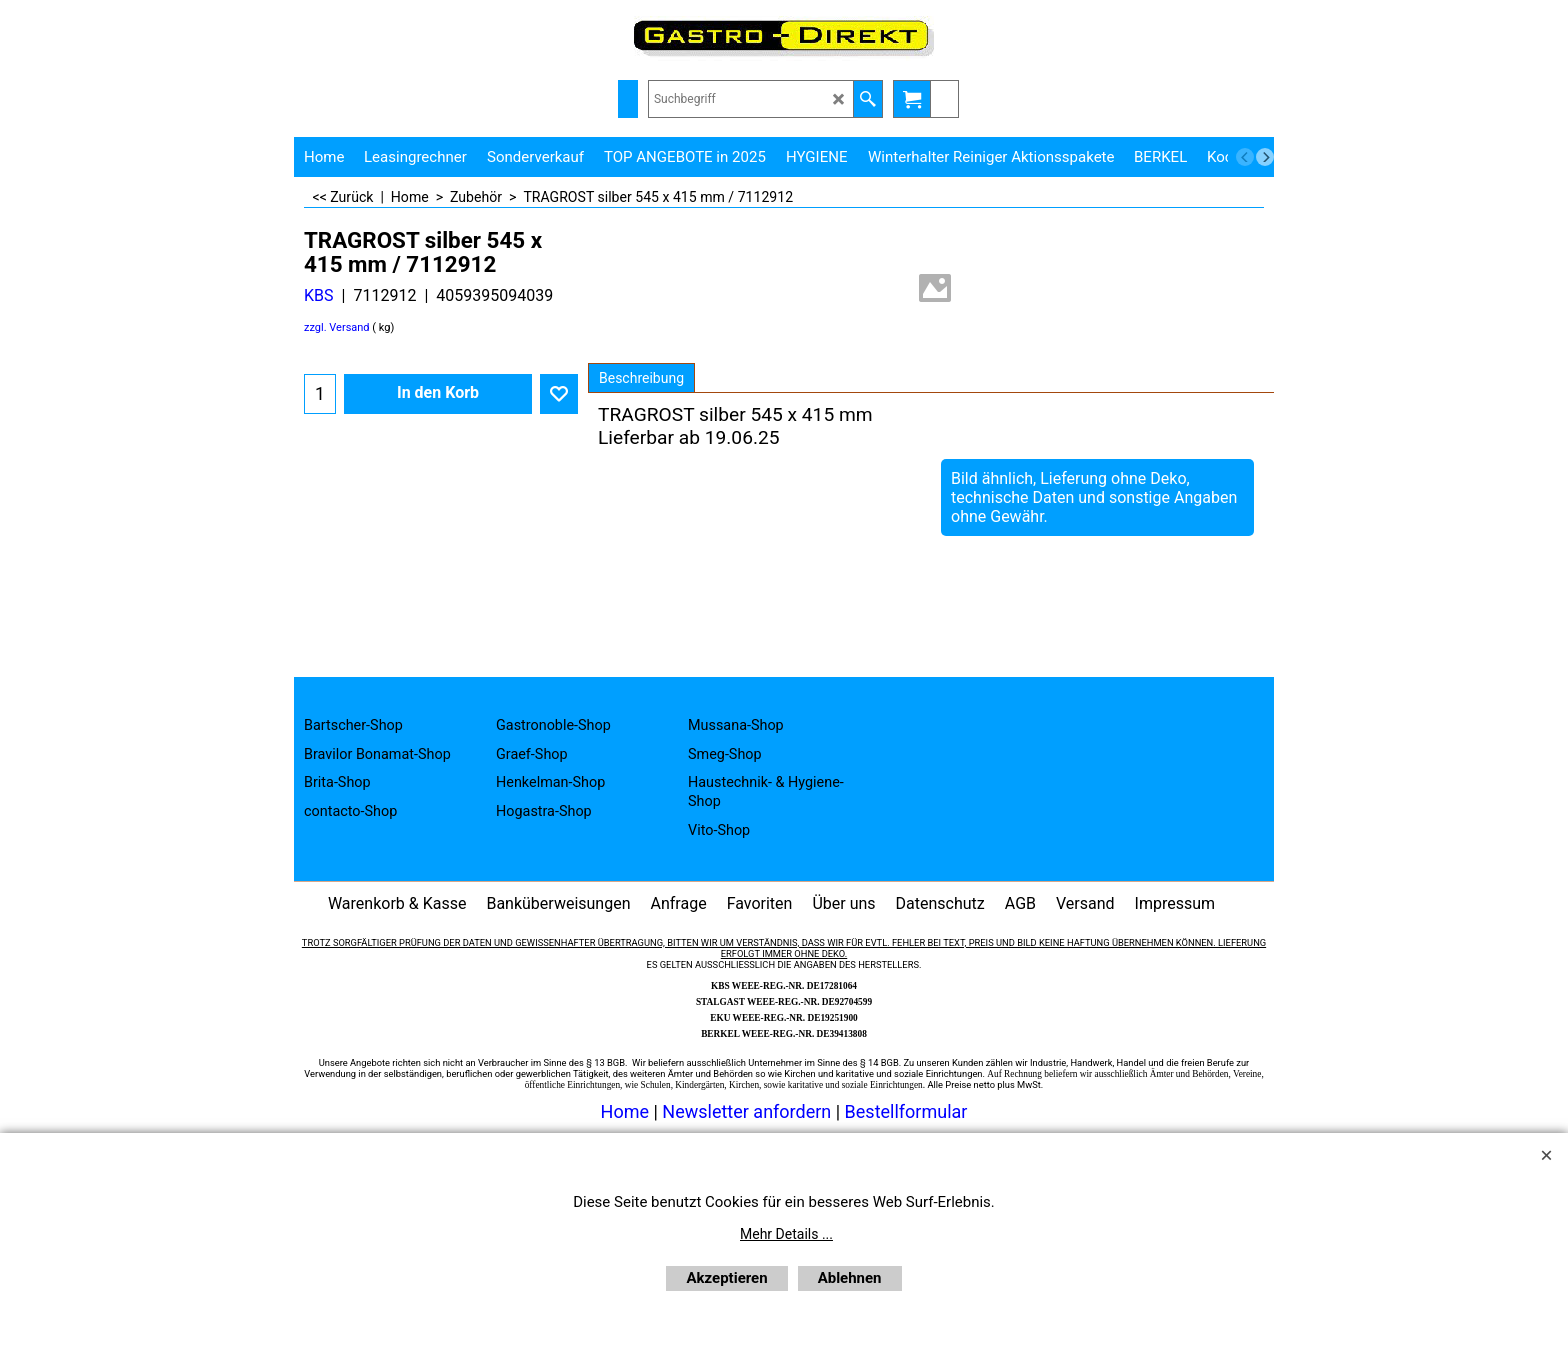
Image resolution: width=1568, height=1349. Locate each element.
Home (625, 1111)
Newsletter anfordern (748, 1111)
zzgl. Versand (337, 327)
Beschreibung (641, 378)
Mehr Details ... (786, 1234)
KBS (319, 295)
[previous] (1245, 157)
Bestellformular (906, 1111)
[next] (1265, 157)
